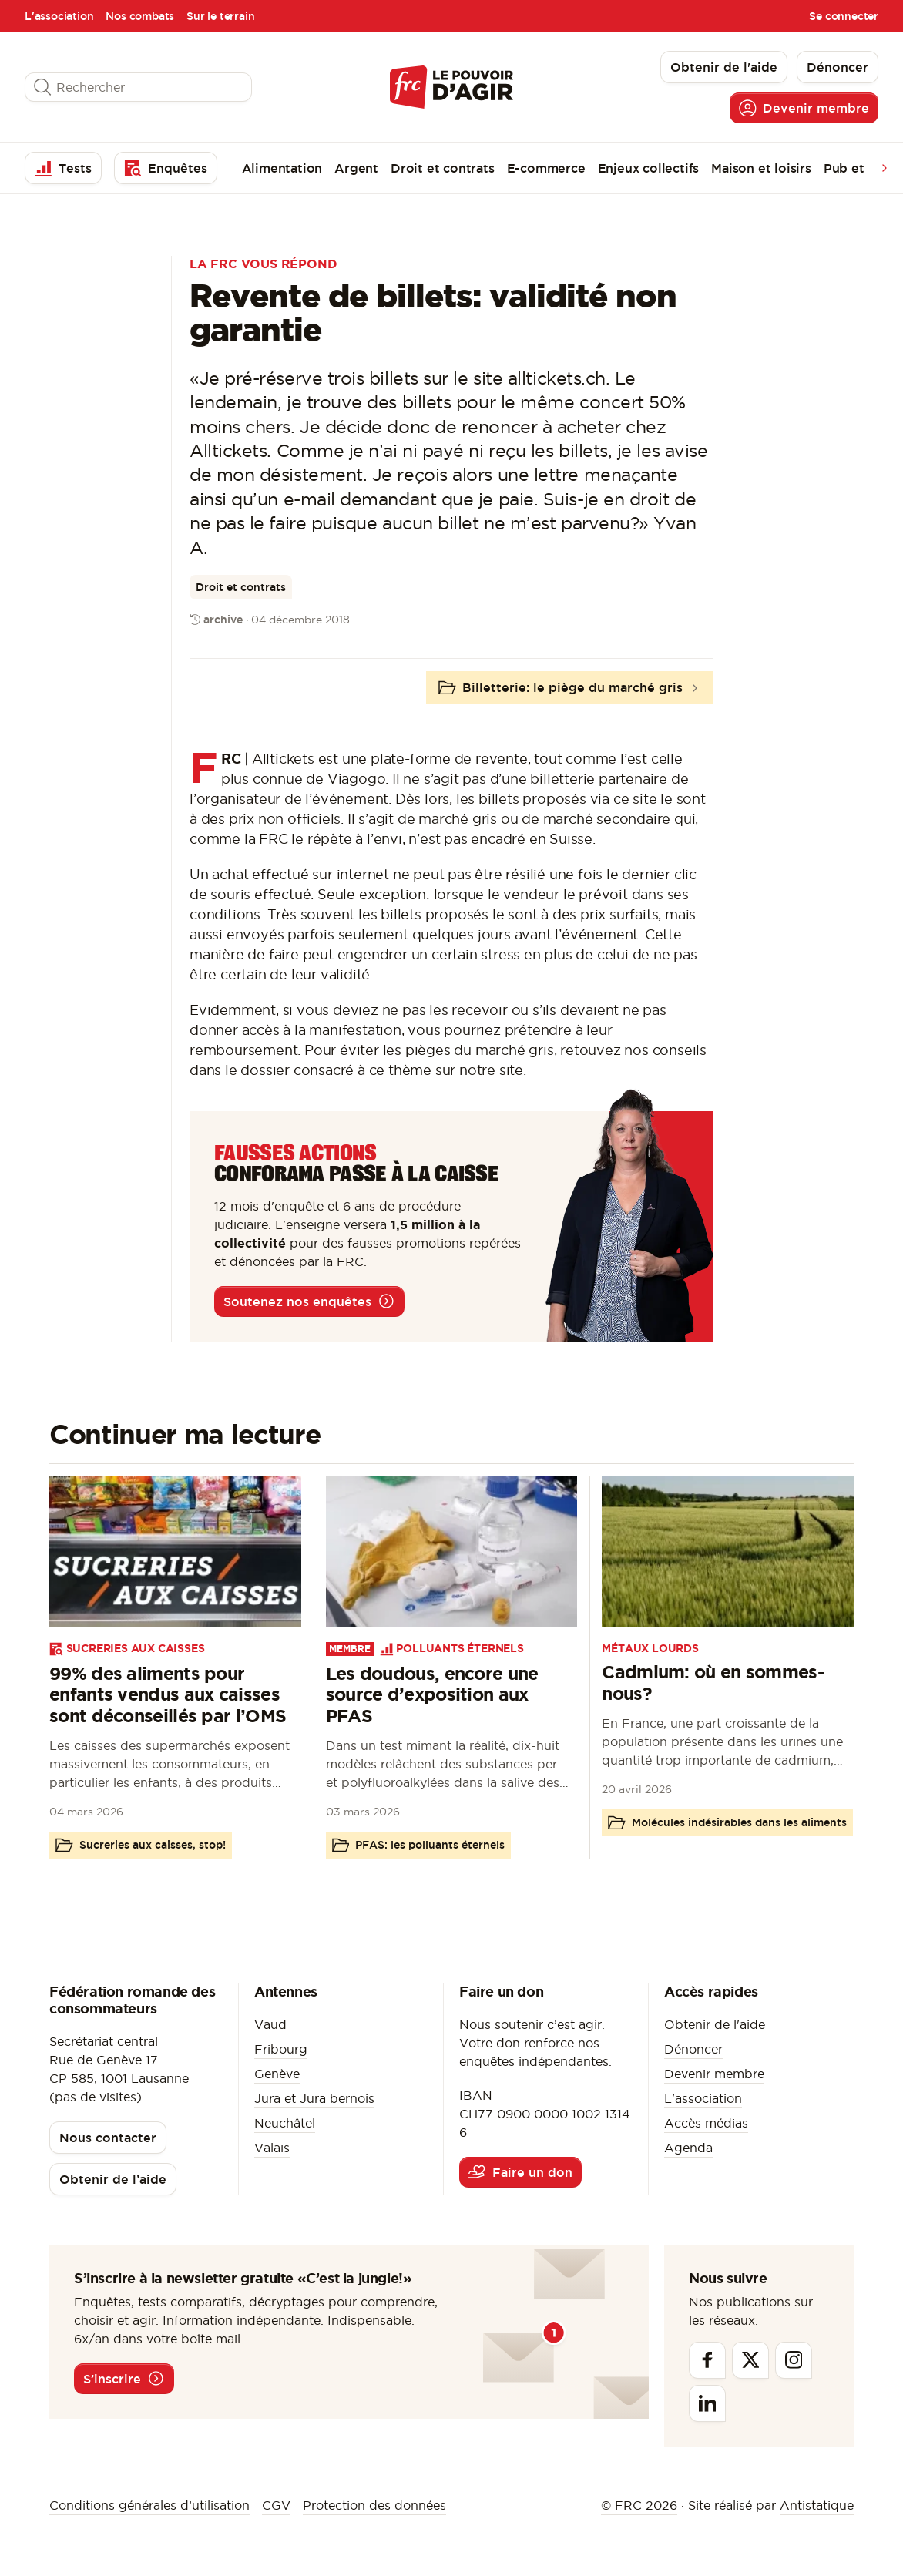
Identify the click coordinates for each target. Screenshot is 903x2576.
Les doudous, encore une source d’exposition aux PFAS (432, 1695)
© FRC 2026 (639, 2505)
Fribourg (280, 2049)
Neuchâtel (284, 2123)
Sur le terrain (220, 16)
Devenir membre (714, 2074)
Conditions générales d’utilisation (149, 2505)
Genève (277, 2074)
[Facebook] (707, 2360)
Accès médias (706, 2123)
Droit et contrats (443, 168)
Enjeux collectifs (649, 168)
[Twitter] (750, 2360)
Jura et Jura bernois (314, 2098)
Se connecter (843, 16)
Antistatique (817, 2505)
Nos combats (140, 16)
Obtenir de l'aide (714, 2024)
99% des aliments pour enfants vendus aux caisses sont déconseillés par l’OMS (167, 1695)
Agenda (688, 2148)
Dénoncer (693, 2049)
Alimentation (282, 168)
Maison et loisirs (761, 168)
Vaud (270, 2024)
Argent (356, 168)
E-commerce (546, 168)
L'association (59, 16)
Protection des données (374, 2505)
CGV (276, 2505)
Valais (272, 2148)
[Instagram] (793, 2360)
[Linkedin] (707, 2403)
